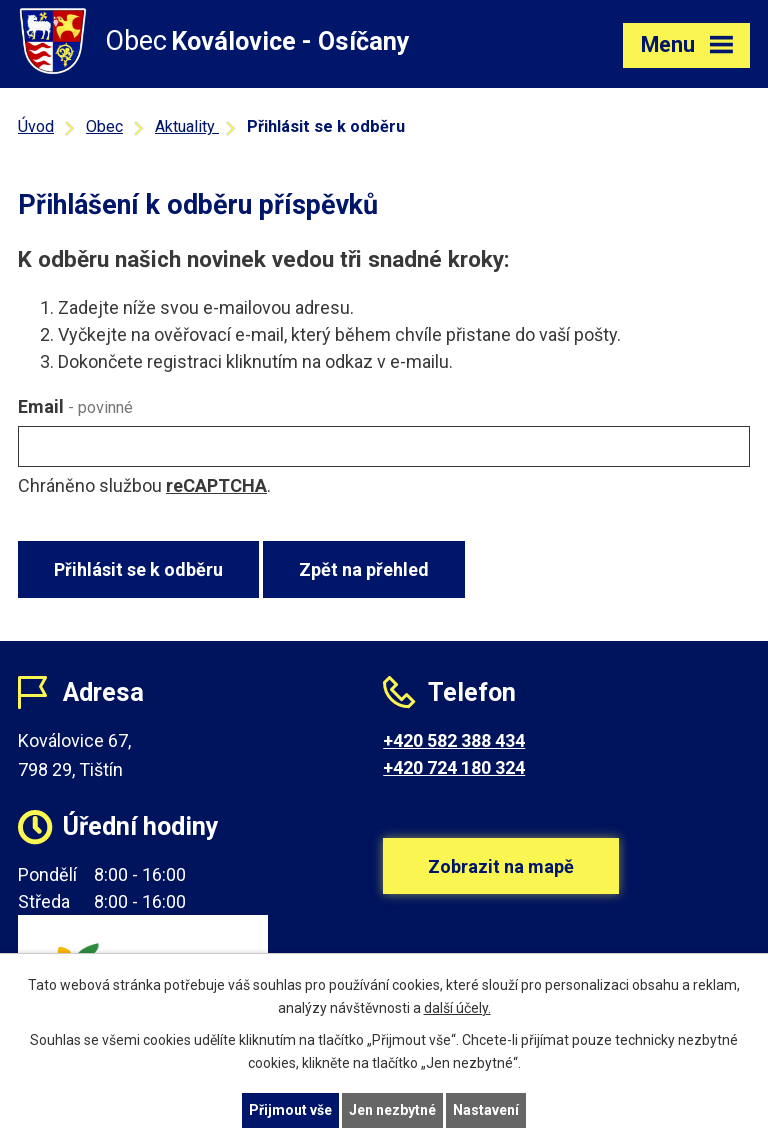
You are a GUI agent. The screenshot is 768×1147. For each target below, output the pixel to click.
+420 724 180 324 (454, 767)
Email (75, 406)
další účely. (457, 1008)
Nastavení (486, 1110)
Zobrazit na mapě (501, 866)
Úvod (36, 126)
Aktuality (187, 126)
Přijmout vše (290, 1110)
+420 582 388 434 (454, 740)
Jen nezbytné (392, 1110)
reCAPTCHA (216, 485)
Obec (104, 126)
